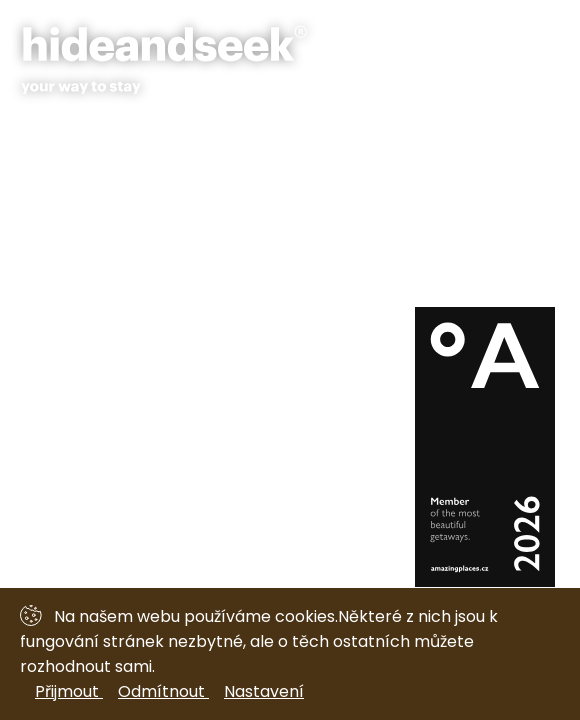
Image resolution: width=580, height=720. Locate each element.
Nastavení (264, 691)
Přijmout (69, 691)
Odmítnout (163, 691)
